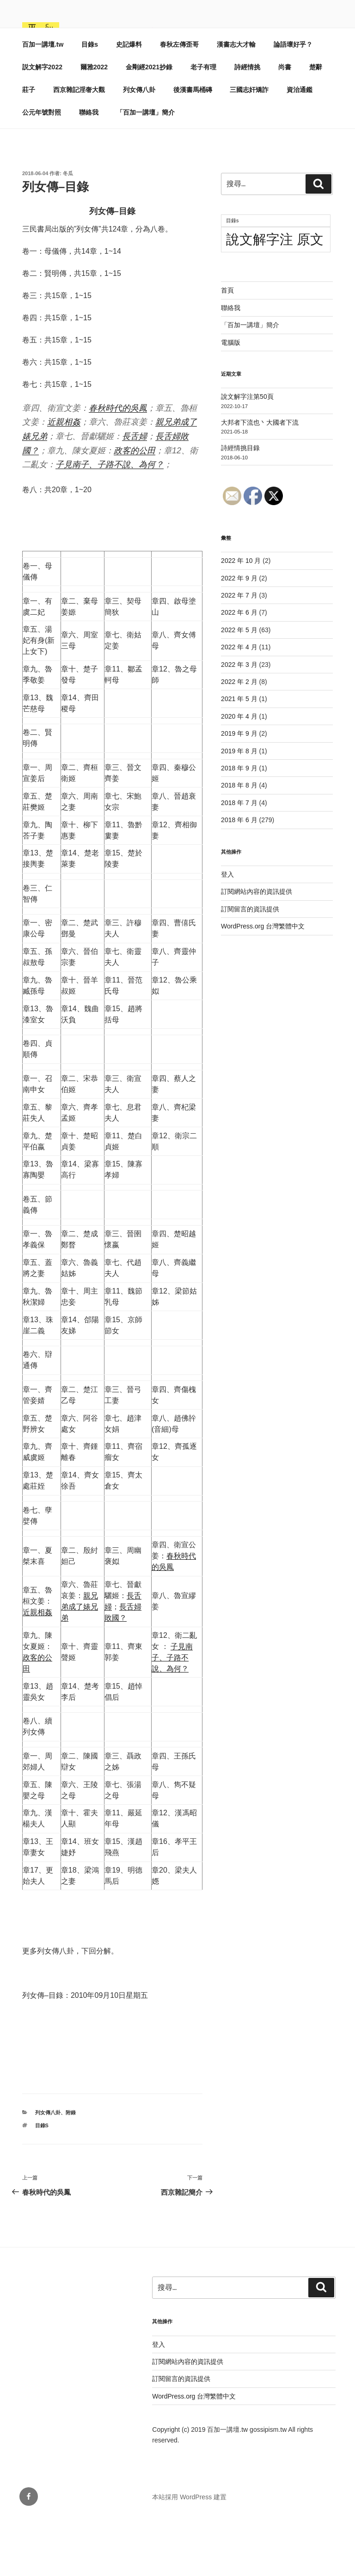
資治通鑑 (299, 146)
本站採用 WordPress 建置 (189, 2554)
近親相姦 (63, 478)
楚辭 (315, 124)
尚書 (284, 124)
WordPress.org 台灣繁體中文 (263, 983)
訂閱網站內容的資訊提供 (256, 948)
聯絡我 (88, 169)
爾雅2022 (94, 124)
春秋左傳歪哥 (179, 101)
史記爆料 (129, 101)
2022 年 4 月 (239, 704)
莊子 (28, 146)
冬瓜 (68, 230)
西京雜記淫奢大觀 (79, 146)
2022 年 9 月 (239, 635)
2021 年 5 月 (239, 755)
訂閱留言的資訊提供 (250, 966)
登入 (227, 931)
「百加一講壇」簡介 (145, 169)
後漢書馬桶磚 (192, 146)
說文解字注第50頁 (247, 453)
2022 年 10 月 (241, 617)
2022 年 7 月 (239, 652)
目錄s (89, 101)
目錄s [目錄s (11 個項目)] (232, 277)
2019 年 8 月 (239, 808)
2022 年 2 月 (239, 738)
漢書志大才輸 (236, 101)
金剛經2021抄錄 (149, 124)
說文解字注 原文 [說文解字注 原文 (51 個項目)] (275, 296)
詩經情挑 (247, 124)
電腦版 (230, 399)
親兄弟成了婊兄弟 (79, 1663)
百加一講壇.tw (133, 36)
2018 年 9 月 (239, 825)
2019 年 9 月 (239, 790)
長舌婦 (134, 493)
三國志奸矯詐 (249, 146)
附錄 (71, 2169)
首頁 (227, 347)
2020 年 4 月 (239, 773)
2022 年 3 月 (239, 721)
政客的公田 (134, 507)
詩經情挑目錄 (240, 504)
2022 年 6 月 (239, 669)
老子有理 (203, 124)
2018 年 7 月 (239, 859)
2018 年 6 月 (239, 876)
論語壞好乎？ (293, 101)
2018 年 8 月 (239, 842)
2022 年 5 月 (239, 686)
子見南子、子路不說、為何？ (109, 521)
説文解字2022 (42, 124)
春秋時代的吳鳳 (118, 465)
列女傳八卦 (139, 146)
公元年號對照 (41, 169)
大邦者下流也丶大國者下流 (260, 479)
